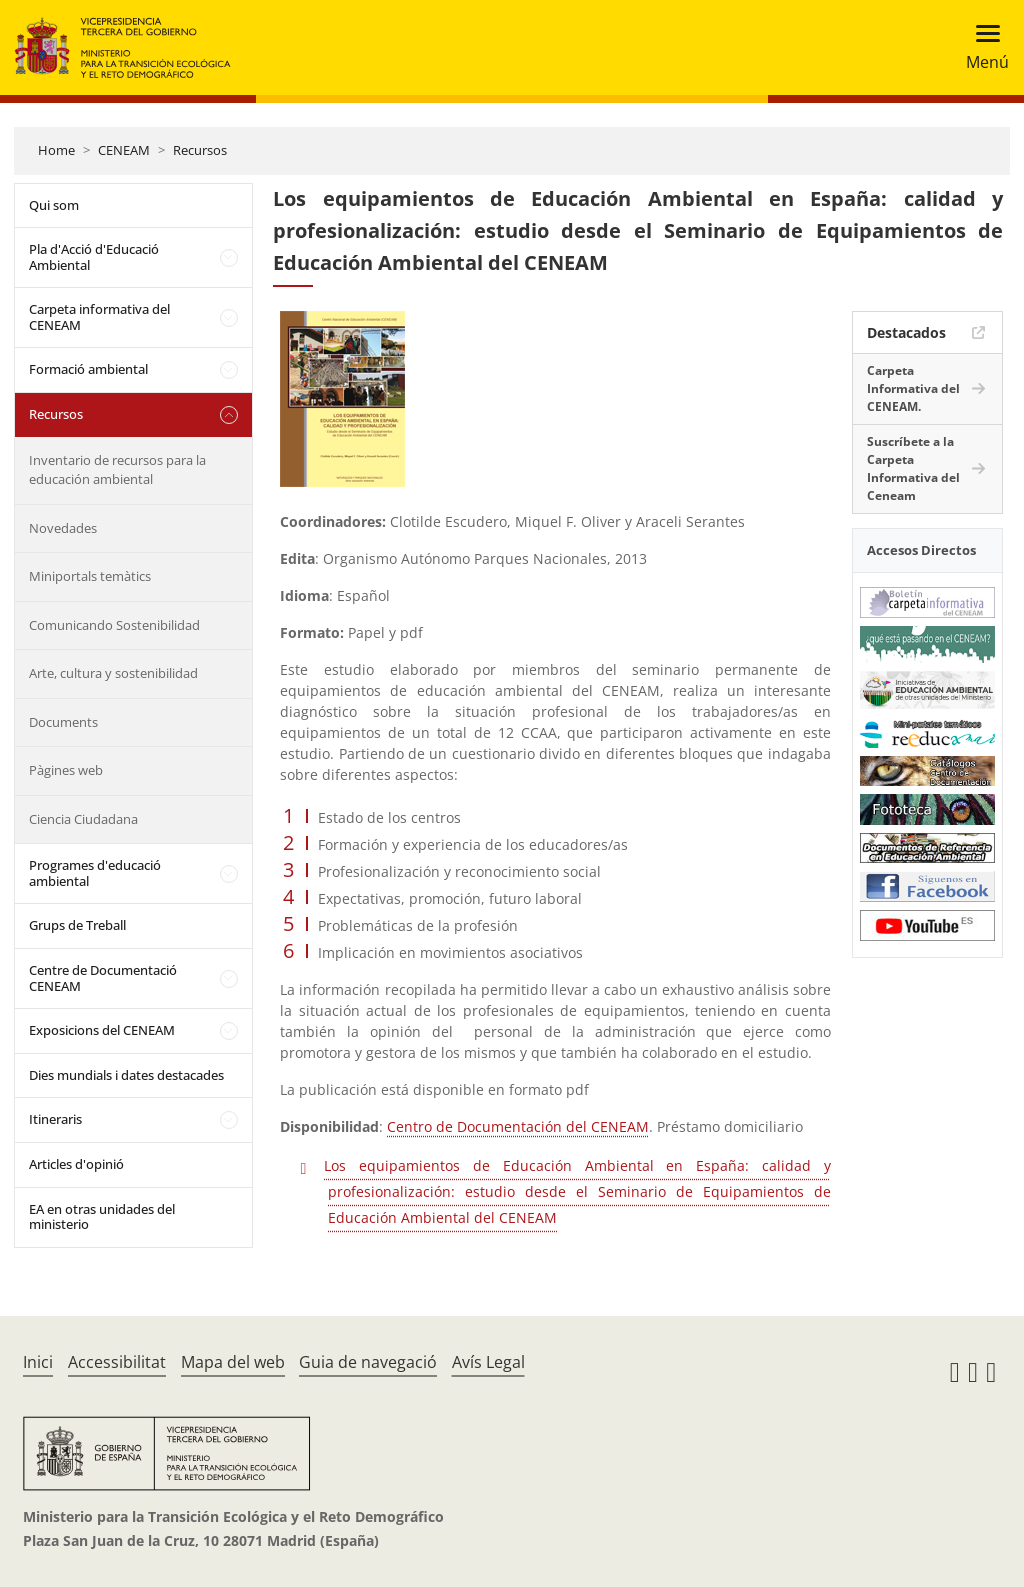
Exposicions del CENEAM (102, 1030)
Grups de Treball (77, 925)
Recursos (200, 150)
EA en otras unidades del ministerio (102, 1217)
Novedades (63, 528)
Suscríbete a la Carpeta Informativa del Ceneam (913, 468)
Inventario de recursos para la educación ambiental (117, 470)
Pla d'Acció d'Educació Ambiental (94, 257)
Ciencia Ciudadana (83, 819)
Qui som (54, 205)
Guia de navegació (368, 1362)
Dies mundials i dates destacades (126, 1075)
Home (56, 150)
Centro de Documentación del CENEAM (518, 1126)
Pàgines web (66, 770)
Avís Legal (488, 1362)
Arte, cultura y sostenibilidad (113, 673)
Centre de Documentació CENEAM (103, 978)
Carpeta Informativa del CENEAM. (913, 388)
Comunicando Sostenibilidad (114, 625)
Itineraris (55, 1119)
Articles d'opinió (76, 1164)
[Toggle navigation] (981, 47)
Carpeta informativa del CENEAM (99, 317)
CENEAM (124, 150)
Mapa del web (233, 1362)
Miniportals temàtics (90, 576)
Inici (38, 1362)
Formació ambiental (88, 369)
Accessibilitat (117, 1362)
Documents (63, 722)
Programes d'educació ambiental (95, 873)
